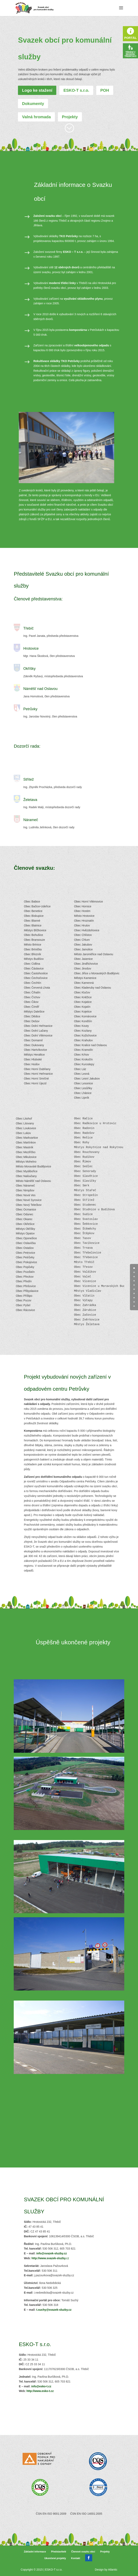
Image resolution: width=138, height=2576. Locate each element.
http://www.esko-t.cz (40, 2391)
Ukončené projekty (55, 2558)
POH (104, 90)
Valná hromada (36, 117)
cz (50, 2258)
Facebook (88, 2558)
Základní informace (35, 2551)
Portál (130, 33)
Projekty (70, 117)
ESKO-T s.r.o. (76, 90)
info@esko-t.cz (41, 2386)
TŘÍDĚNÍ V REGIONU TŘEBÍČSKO (130, 51)
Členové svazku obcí (83, 2551)
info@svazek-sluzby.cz (51, 2253)
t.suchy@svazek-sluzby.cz (53, 2309)
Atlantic (112, 2569)
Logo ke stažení (37, 90)
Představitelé (58, 2551)
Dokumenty (33, 103)
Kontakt (75, 2558)
